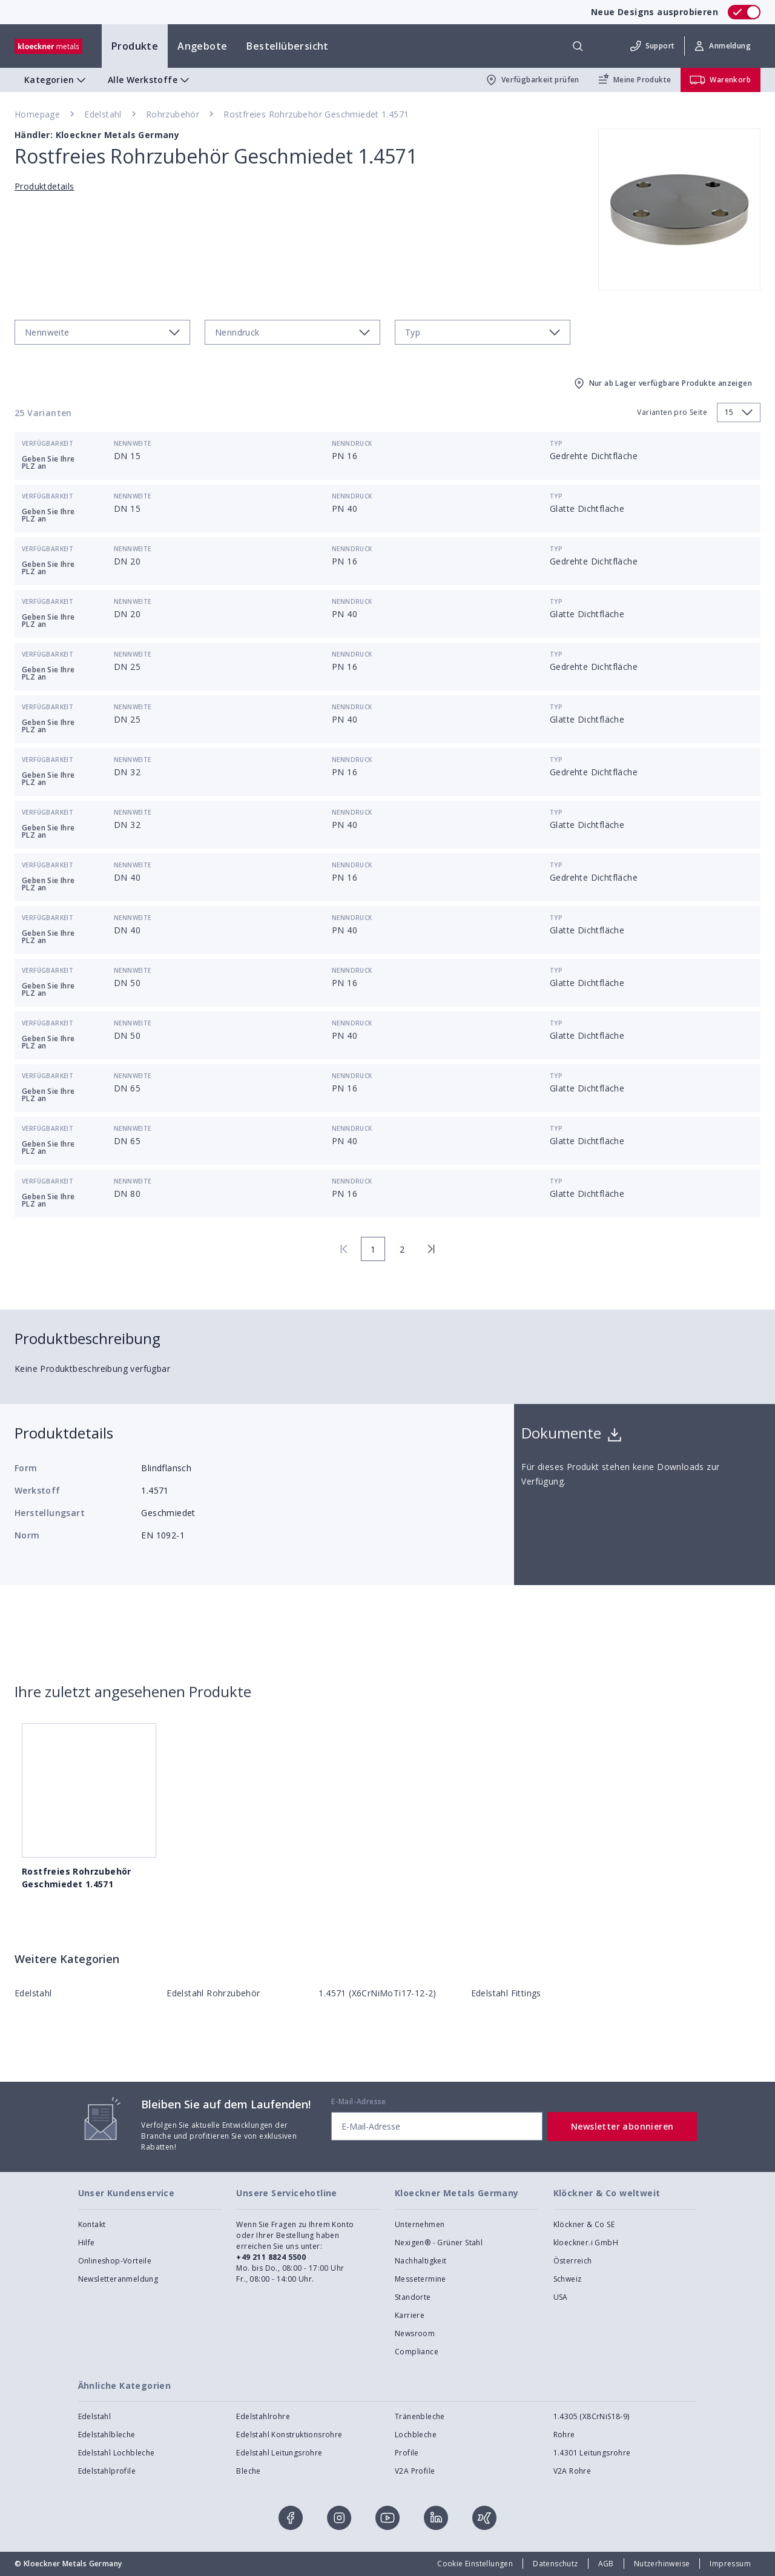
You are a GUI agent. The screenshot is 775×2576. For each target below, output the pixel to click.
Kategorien (56, 80)
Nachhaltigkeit (421, 2261)
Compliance (416, 2351)
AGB (606, 2563)
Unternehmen (419, 2224)
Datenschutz (555, 2563)
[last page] (431, 1249)
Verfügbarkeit (47, 443)
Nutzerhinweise (662, 2563)
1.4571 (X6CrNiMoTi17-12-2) (377, 1993)
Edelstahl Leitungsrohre (279, 2453)
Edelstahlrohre (263, 2416)
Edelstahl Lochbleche (116, 2453)
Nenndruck (352, 443)
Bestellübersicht (287, 46)
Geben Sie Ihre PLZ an (48, 462)
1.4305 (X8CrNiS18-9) (591, 2416)
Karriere (409, 2315)
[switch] (744, 12)
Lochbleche (416, 2434)
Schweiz (567, 2279)
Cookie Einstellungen (475, 2563)
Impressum (730, 2563)
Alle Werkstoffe (150, 80)
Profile (407, 2453)
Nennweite (132, 443)
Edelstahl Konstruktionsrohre (289, 2434)
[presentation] (387, 1288)
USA (560, 2297)
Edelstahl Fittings (506, 1993)
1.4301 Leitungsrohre (592, 2453)
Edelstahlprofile (107, 2471)
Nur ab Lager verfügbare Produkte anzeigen (662, 383)
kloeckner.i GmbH (585, 2242)
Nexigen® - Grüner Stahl (439, 2242)
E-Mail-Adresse (358, 2101)
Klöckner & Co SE (584, 2224)
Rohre (564, 2434)
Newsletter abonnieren (622, 2126)
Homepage (37, 114)
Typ (556, 443)
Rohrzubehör (172, 114)
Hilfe (86, 2242)
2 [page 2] (402, 1249)
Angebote (202, 46)
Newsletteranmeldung (118, 2279)
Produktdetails (44, 186)
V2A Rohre (572, 2471)
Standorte (413, 2297)
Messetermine (420, 2279)
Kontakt (92, 2224)
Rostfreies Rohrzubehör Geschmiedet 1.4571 (316, 114)
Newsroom (415, 2333)
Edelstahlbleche (107, 2434)
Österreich (572, 2261)
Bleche (248, 2471)
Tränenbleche (420, 2416)
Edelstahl (103, 114)
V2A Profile (415, 2471)
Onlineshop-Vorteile (115, 2261)
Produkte (134, 46)
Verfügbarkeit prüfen (531, 80)
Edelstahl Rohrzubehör (213, 1993)
